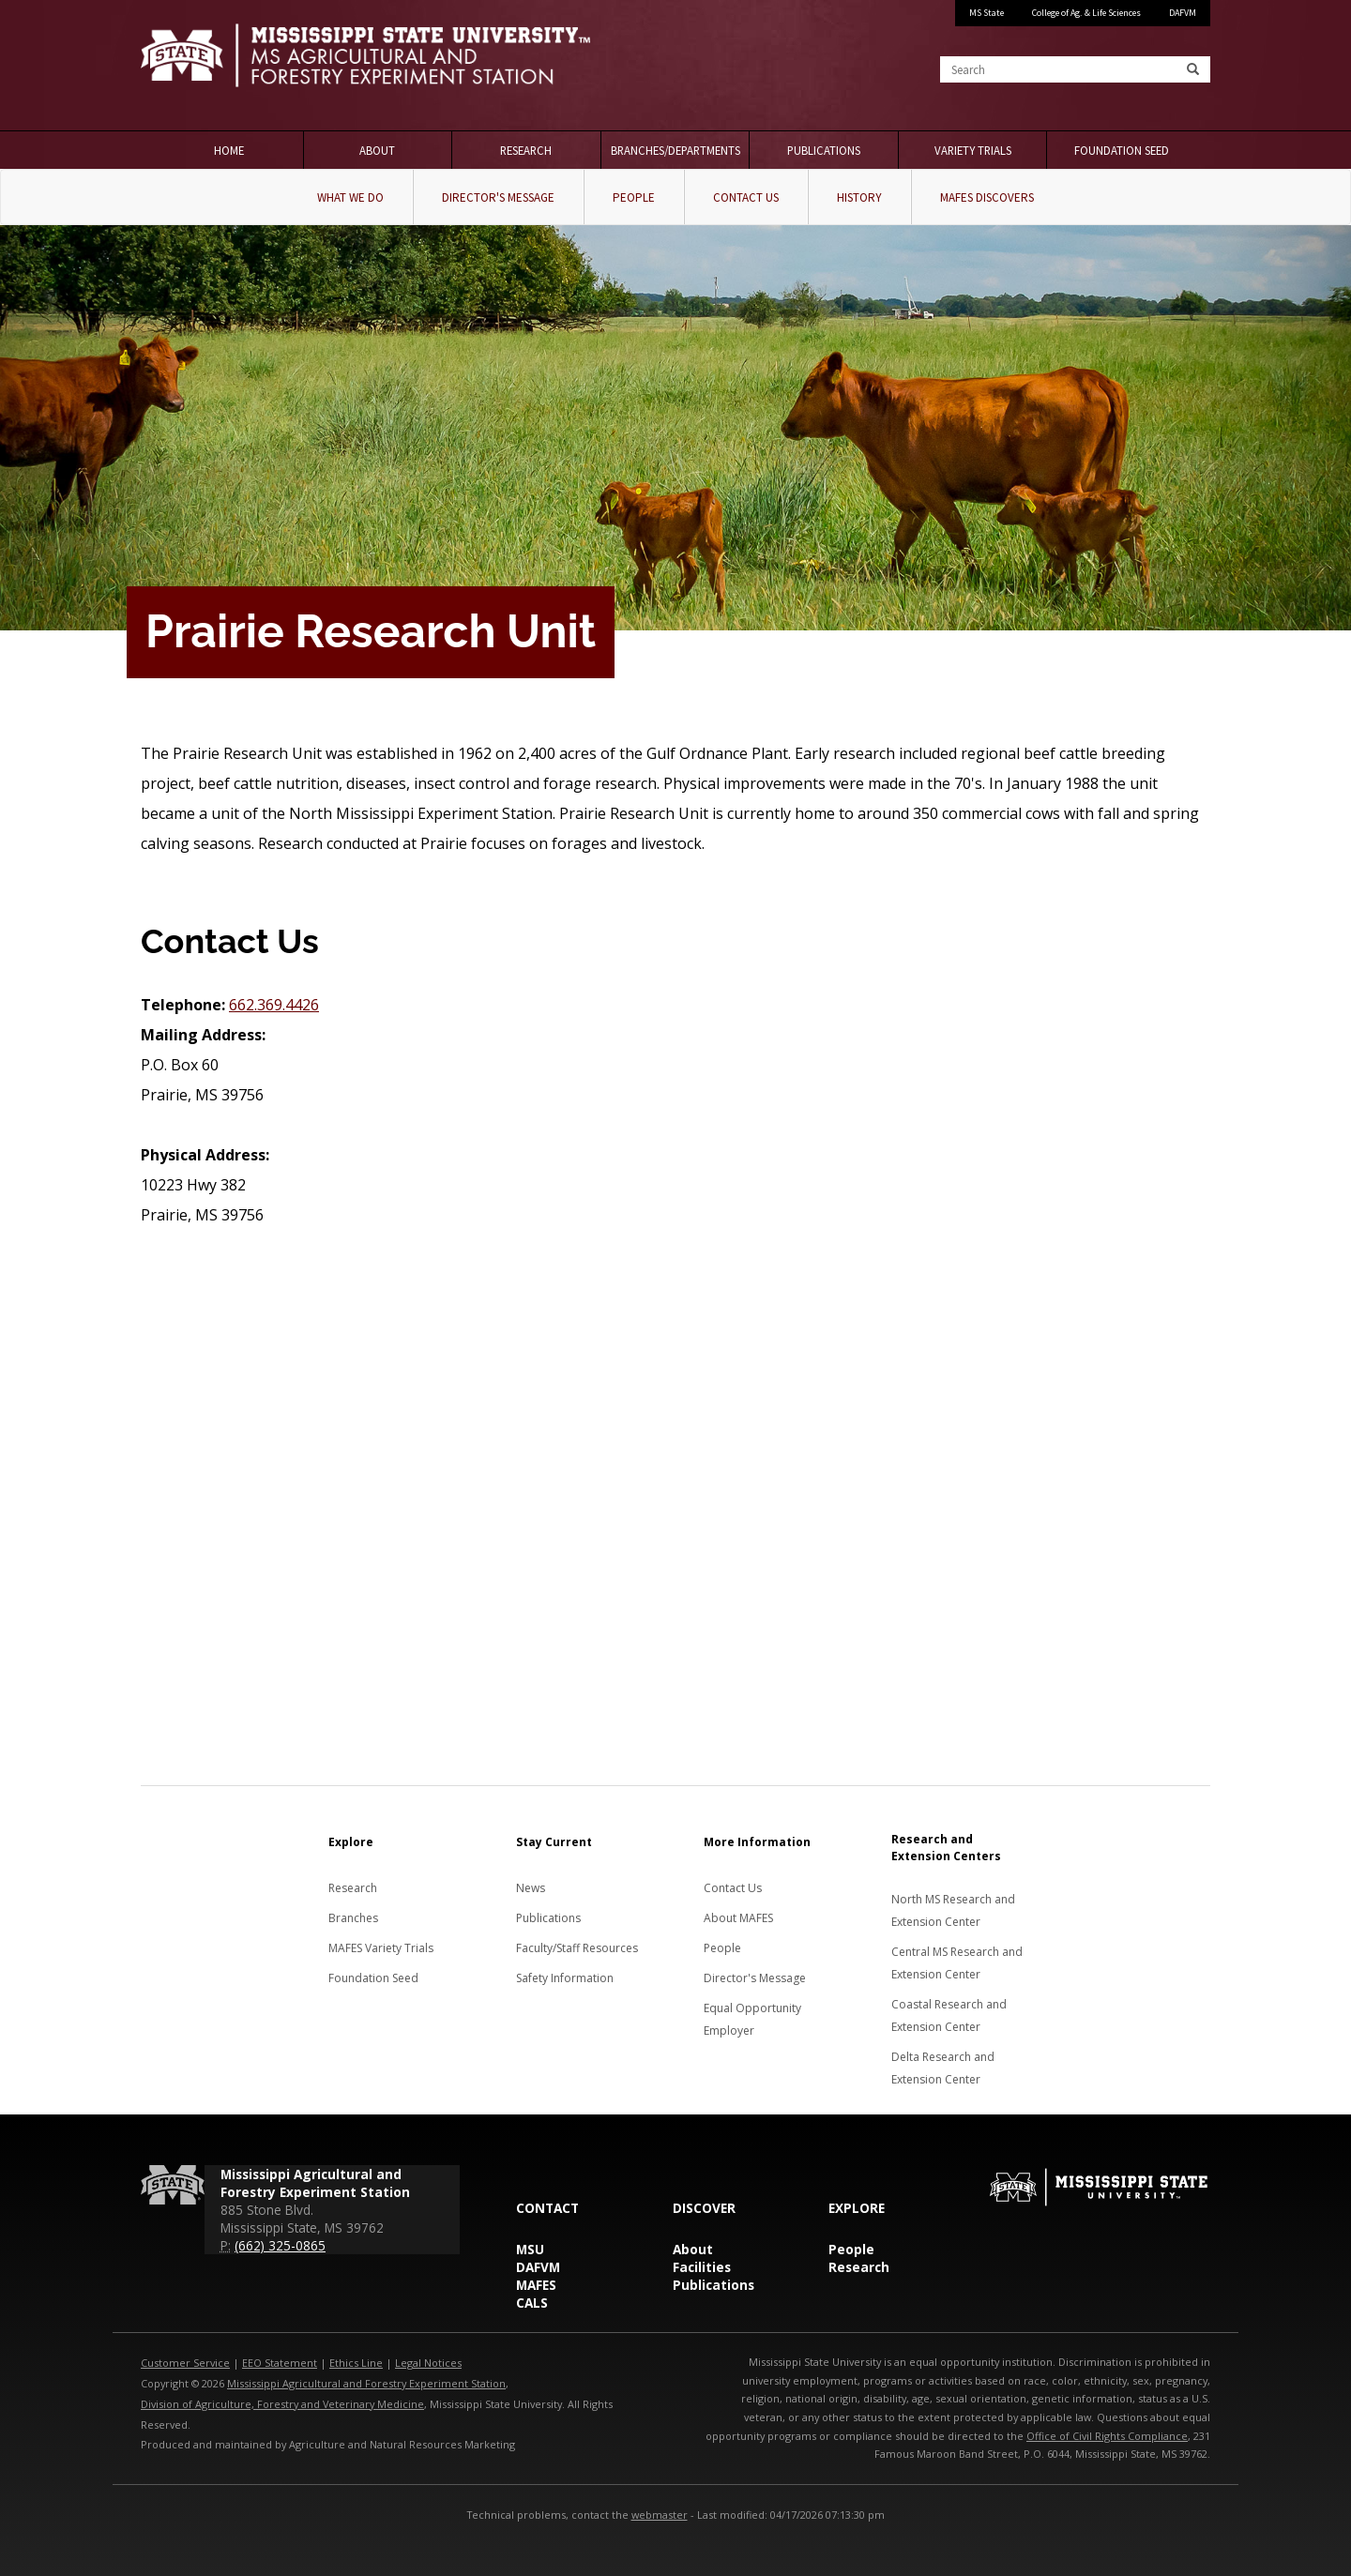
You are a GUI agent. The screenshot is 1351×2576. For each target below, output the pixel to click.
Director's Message (498, 197)
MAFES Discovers (987, 197)
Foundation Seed (1121, 150)
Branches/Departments (675, 150)
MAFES (536, 2285)
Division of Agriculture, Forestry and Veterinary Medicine (282, 2404)
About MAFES (738, 1918)
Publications (823, 150)
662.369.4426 (274, 1004)
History (859, 197)
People (634, 197)
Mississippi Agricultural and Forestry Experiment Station (366, 2383)
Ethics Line (356, 2363)
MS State (986, 13)
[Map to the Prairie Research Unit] (675, 1463)
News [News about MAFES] (530, 1888)
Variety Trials (972, 150)
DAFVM (1182, 13)
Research (526, 150)
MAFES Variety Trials (380, 1948)
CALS (532, 2302)
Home (229, 150)
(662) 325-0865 (280, 2245)
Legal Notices (428, 2363)
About (377, 150)
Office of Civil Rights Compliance (1107, 2436)
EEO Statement (279, 2363)
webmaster (659, 2515)
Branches (353, 1918)
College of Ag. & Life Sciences (1086, 13)
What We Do (350, 197)
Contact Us (746, 197)
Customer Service (185, 2363)
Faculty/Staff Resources (577, 1948)
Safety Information (565, 1978)
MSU (530, 2249)
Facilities (702, 2267)
